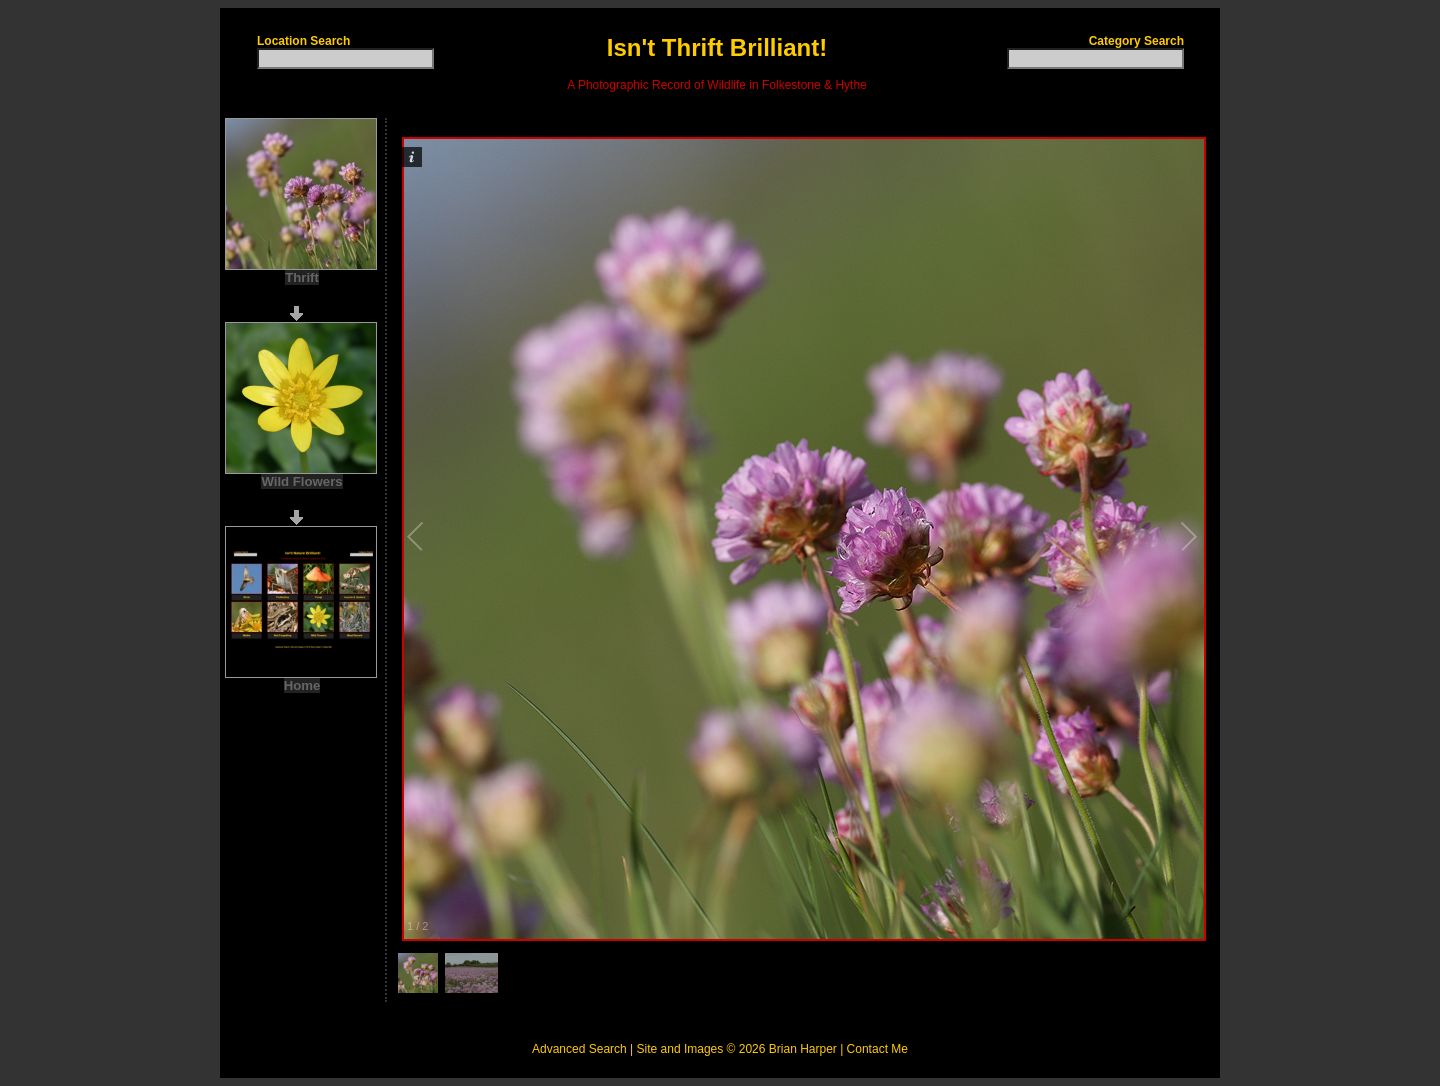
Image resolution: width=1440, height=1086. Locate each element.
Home (302, 685)
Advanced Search (579, 1049)
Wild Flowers (301, 481)
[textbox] (345, 58)
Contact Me (877, 1049)
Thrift (302, 277)
